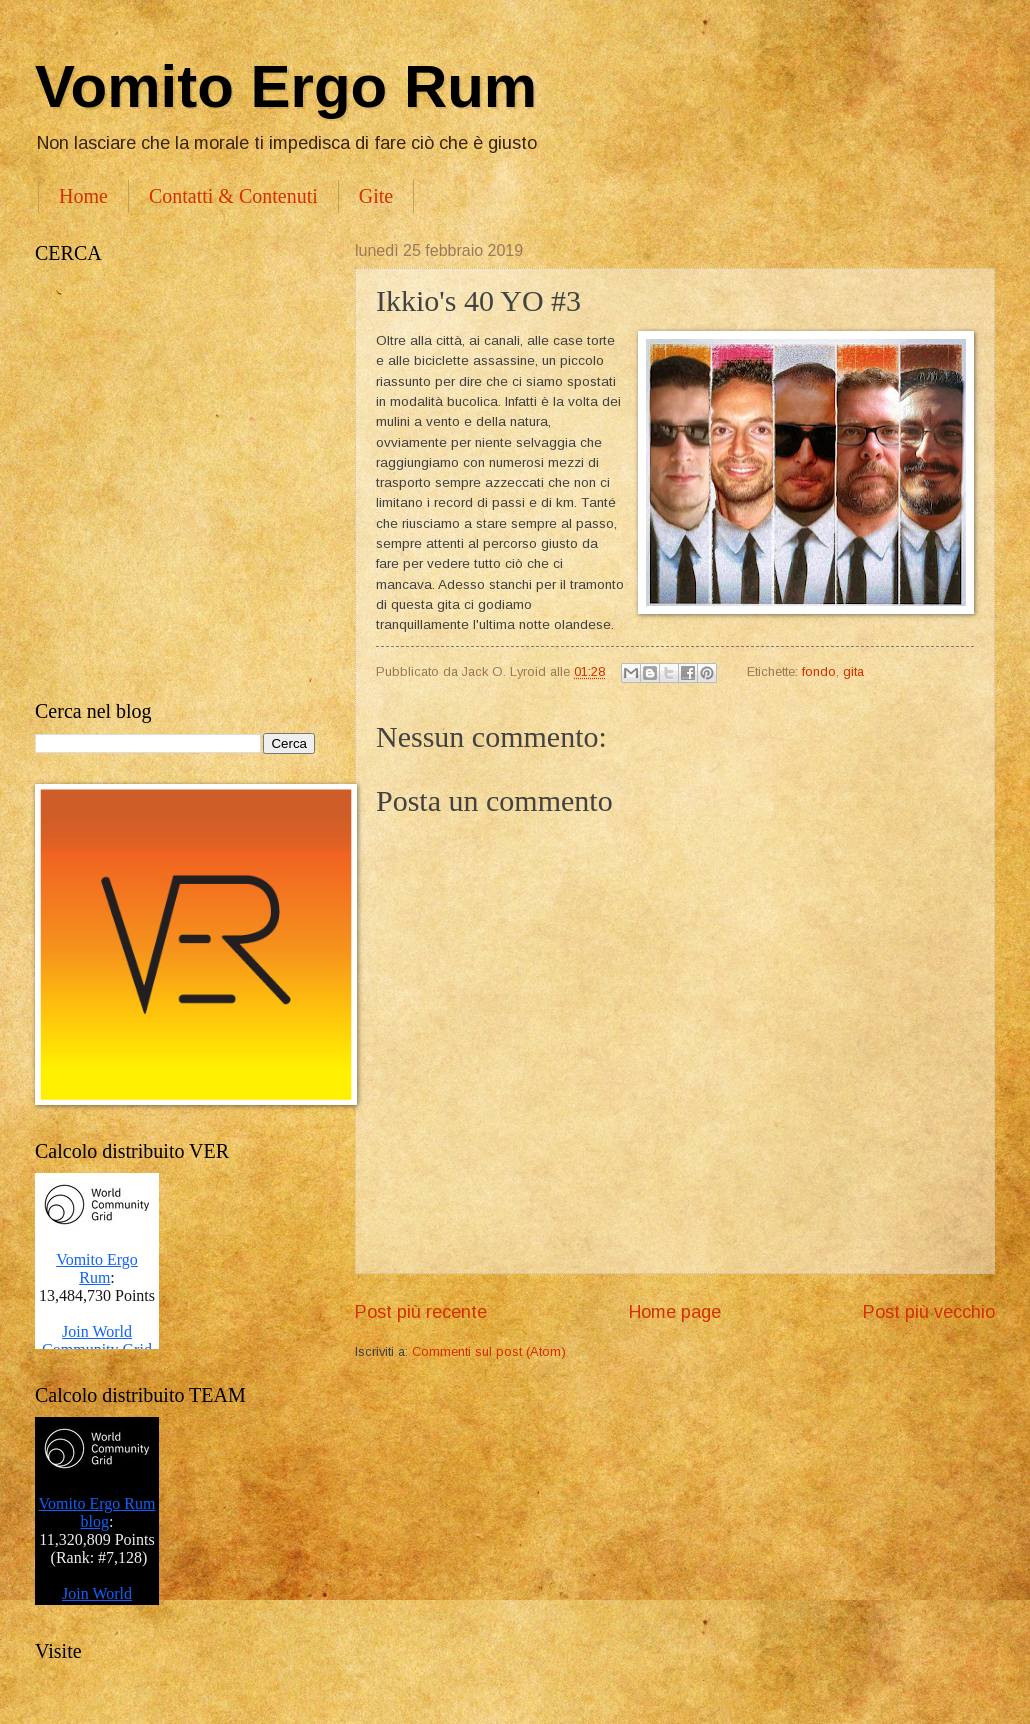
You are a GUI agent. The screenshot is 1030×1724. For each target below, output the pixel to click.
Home (83, 196)
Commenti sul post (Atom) (489, 1351)
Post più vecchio (929, 1312)
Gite (376, 196)
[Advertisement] (202, 482)
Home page (675, 1312)
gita (853, 671)
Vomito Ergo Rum (286, 86)
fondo (819, 671)
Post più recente (421, 1312)
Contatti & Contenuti (233, 196)
